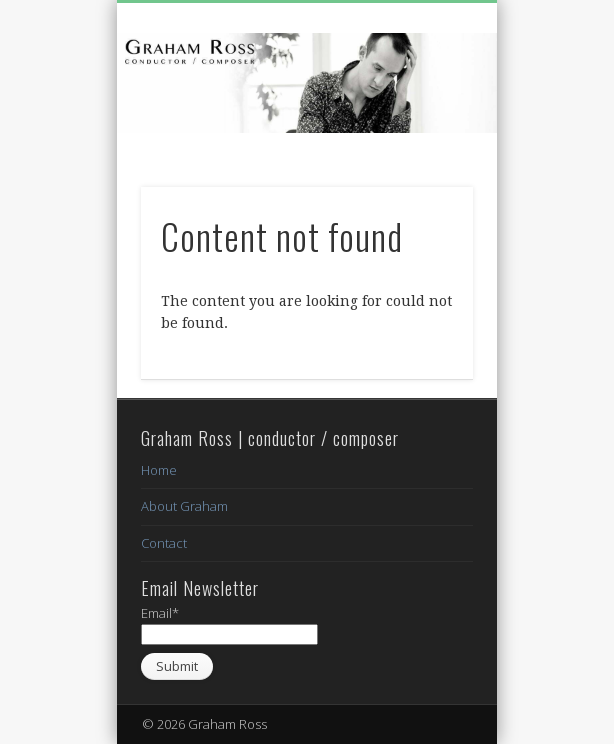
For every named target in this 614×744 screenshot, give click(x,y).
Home (159, 470)
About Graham (184, 506)
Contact (164, 543)
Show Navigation (424, 179)
